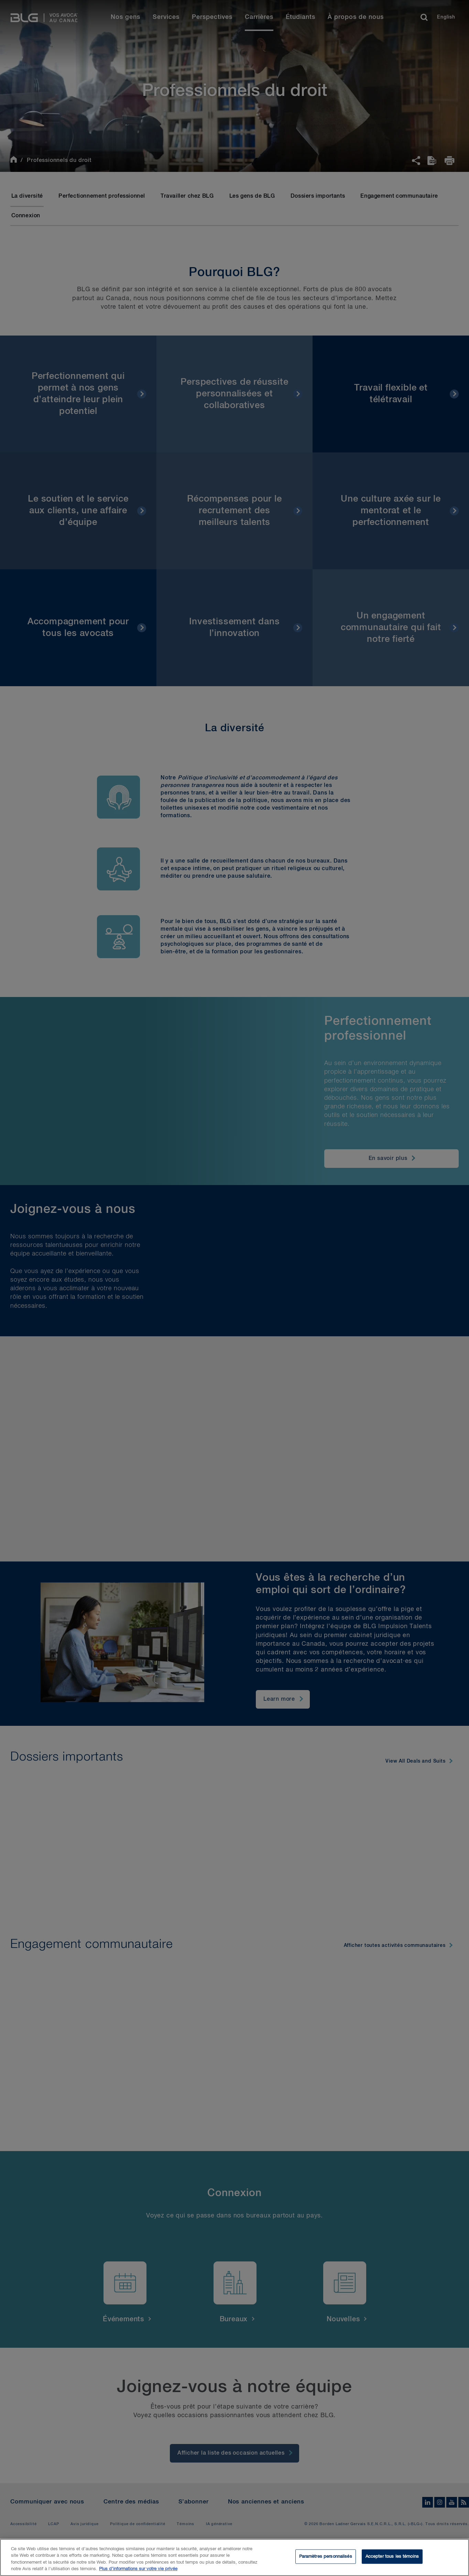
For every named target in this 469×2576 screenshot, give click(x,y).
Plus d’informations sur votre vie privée (138, 2569)
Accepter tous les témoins (392, 2557)
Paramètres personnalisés (325, 2557)
